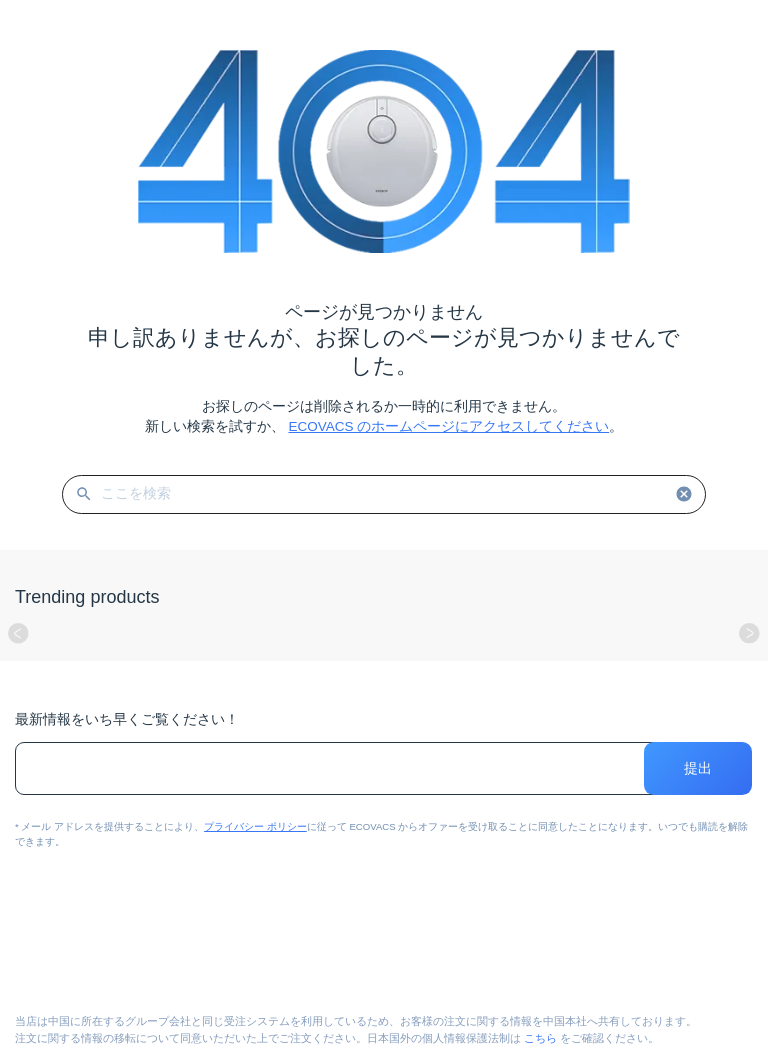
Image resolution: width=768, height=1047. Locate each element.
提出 (698, 768)
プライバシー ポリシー (255, 826)
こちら (540, 1038)
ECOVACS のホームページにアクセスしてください (448, 426)
